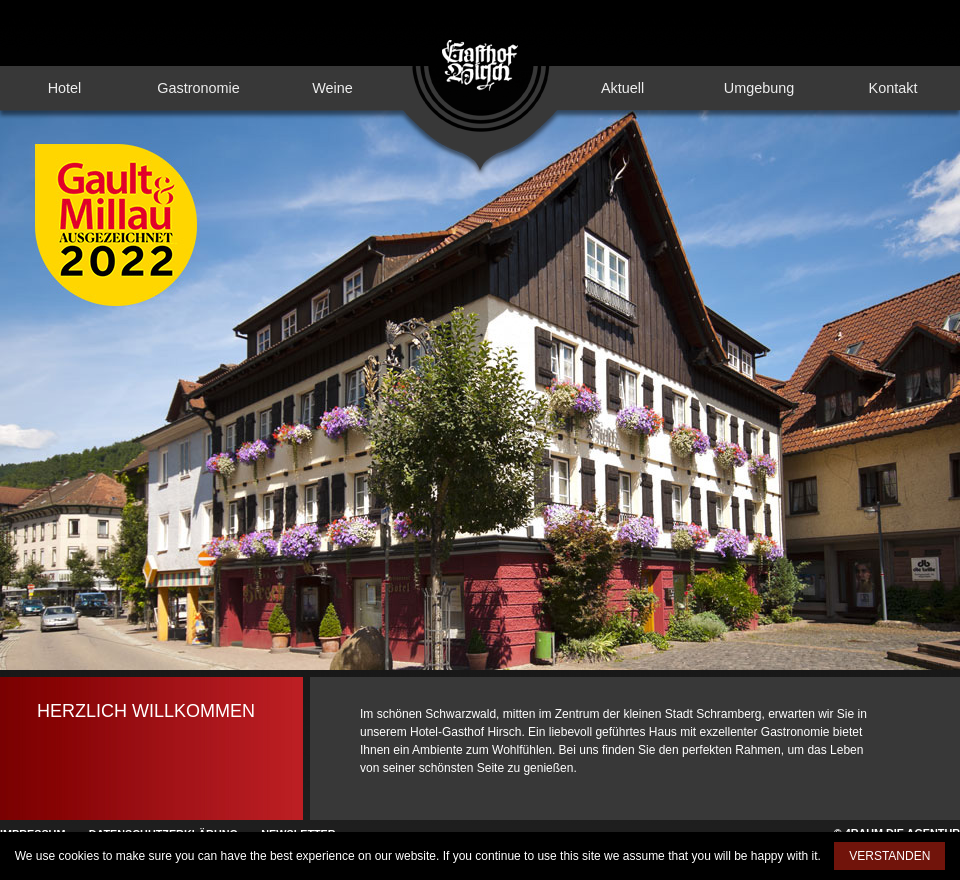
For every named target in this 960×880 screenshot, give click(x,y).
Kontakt (893, 88)
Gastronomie (198, 88)
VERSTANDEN (889, 856)
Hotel (65, 88)
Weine (332, 88)
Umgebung (759, 88)
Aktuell (622, 88)
